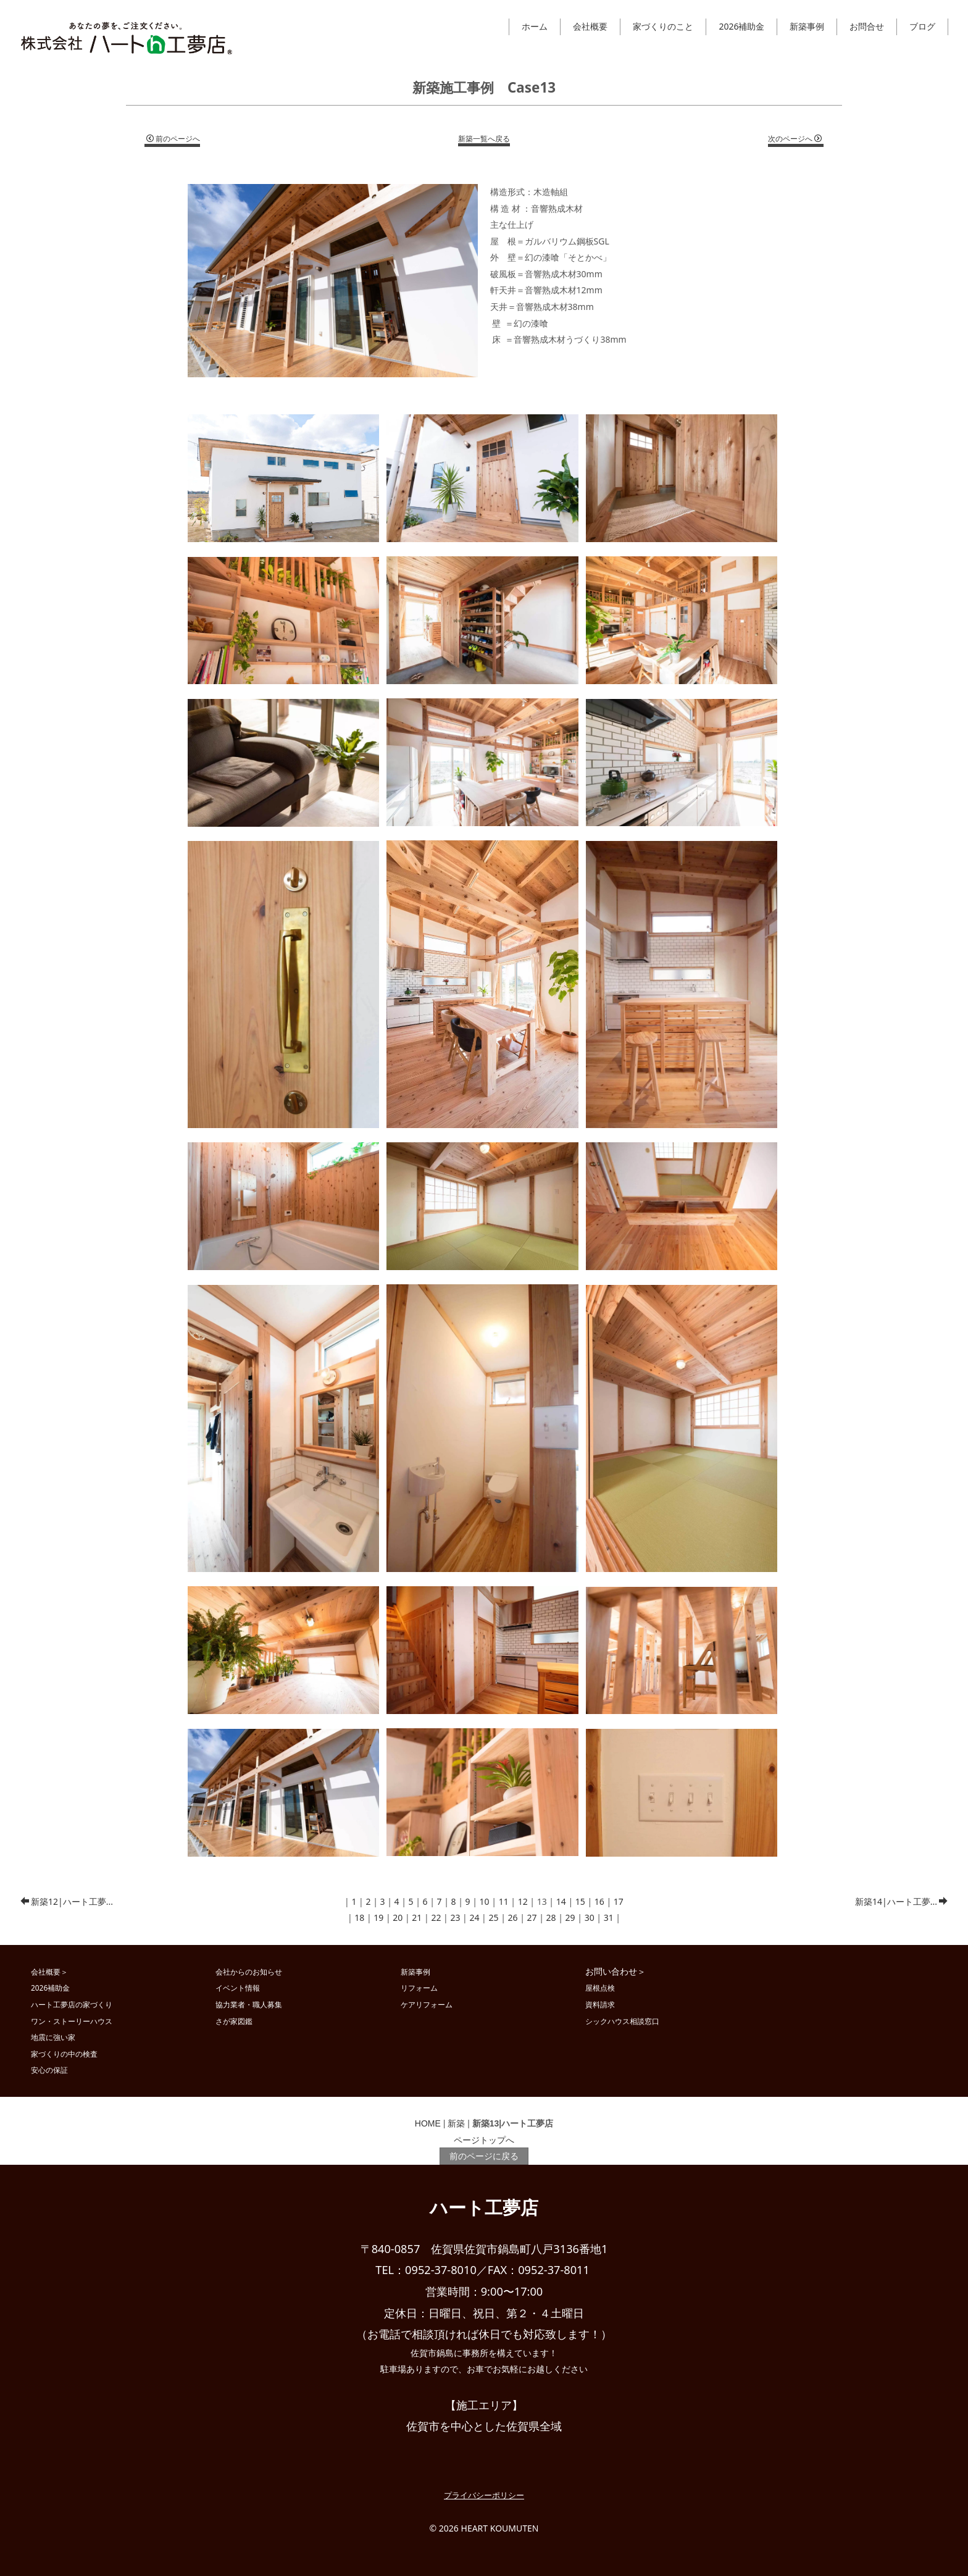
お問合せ (866, 26)
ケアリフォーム (427, 2004)
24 (474, 1917)
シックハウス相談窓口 (622, 2021)
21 (417, 1917)
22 (436, 1917)
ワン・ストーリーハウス (71, 2021)
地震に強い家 (53, 2037)
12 (523, 1901)
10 (485, 1901)
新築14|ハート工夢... (901, 1901)
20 (398, 1917)
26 (513, 1917)
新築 (456, 2123)
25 (493, 1917)
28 (551, 1917)
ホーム (535, 26)
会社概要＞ (49, 1971)
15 (580, 1901)
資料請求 (600, 2004)
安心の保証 (49, 2070)
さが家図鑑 (233, 2021)
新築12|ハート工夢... (66, 1901)
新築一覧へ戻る (484, 139)
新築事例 (807, 26)
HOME (428, 2123)
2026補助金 (741, 26)
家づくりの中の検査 (64, 2054)
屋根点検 (600, 1988)
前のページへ (173, 138)
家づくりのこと (663, 26)
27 (532, 1917)
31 (609, 1917)
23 (455, 1917)
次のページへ (795, 138)
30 (590, 1917)
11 (504, 1901)
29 (570, 1917)
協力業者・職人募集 (248, 2004)
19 (378, 1917)
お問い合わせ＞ (615, 1971)
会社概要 (590, 26)
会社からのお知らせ (248, 1971)
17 (619, 1901)
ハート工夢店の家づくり (71, 2004)
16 (599, 1901)
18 (359, 1917)
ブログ (922, 26)
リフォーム (419, 1988)
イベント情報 (237, 1988)
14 (561, 1901)
